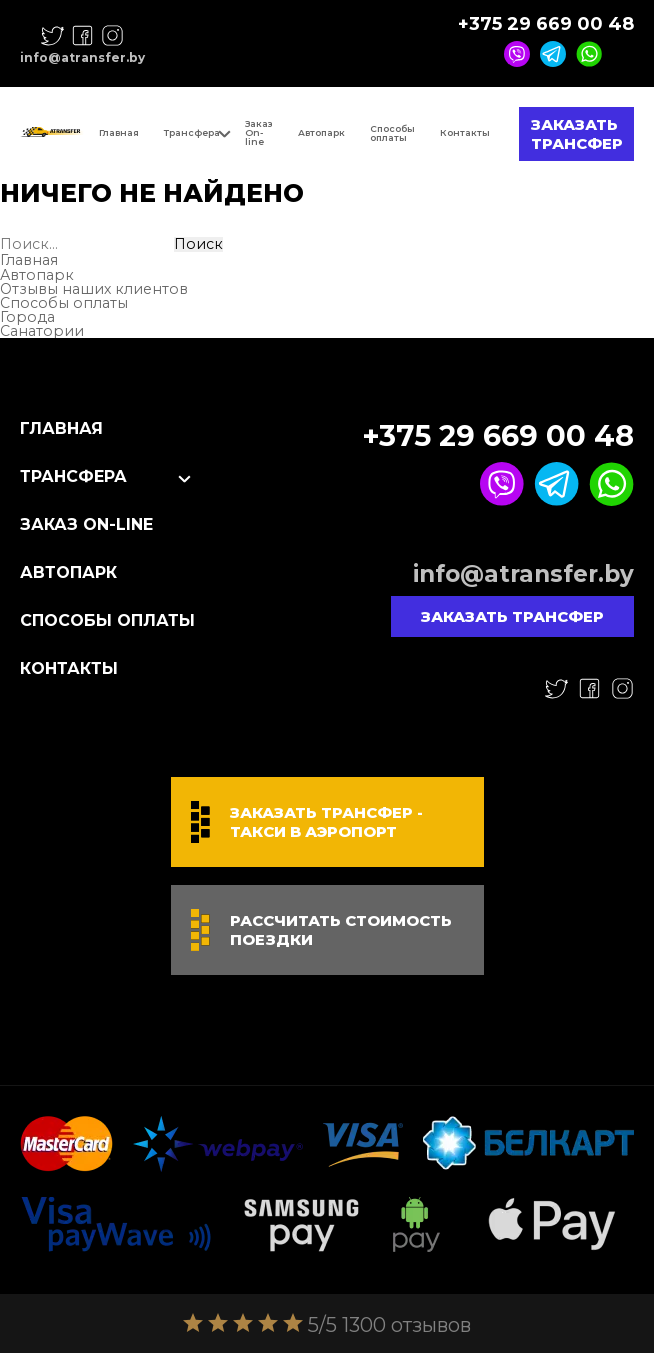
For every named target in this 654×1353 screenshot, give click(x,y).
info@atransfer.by (82, 58)
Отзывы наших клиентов (94, 289)
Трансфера (192, 132)
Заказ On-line (259, 132)
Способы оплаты (392, 133)
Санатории (42, 331)
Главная (119, 132)
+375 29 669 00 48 (546, 24)
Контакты (465, 132)
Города (27, 317)
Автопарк (321, 132)
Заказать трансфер (577, 134)
